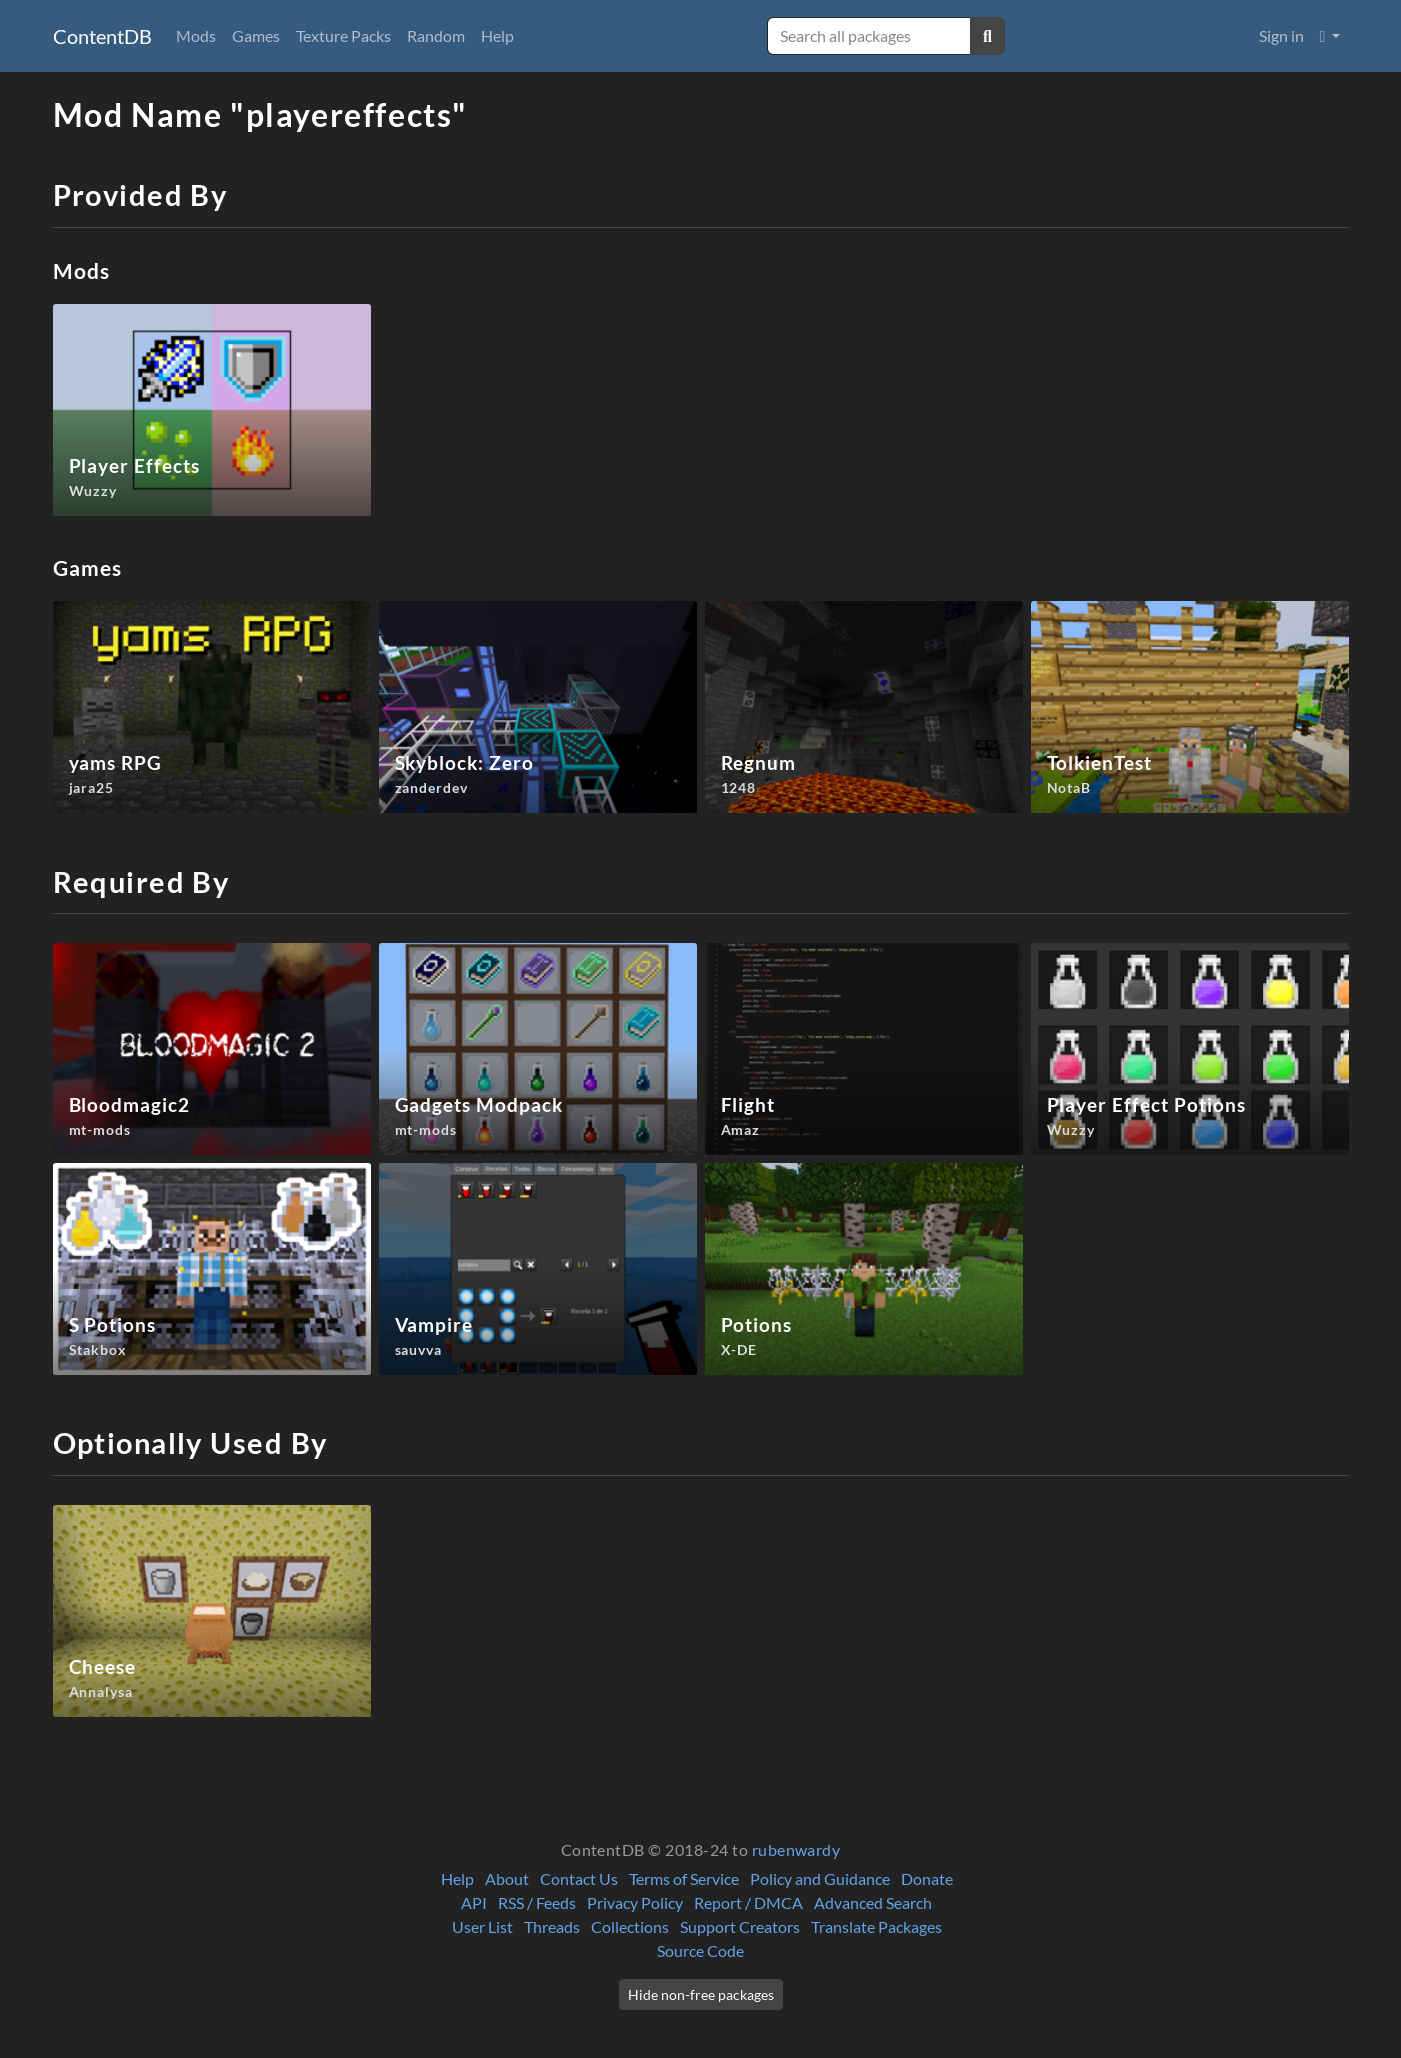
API (474, 1902)
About (507, 1878)
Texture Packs (343, 35)
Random (436, 35)
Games (256, 35)
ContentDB (102, 36)
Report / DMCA (748, 1902)
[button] (1330, 36)
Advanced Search (873, 1902)
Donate (927, 1878)
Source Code (700, 1950)
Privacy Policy (635, 1902)
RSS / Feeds (537, 1902)
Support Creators (740, 1926)
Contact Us (579, 1878)
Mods (196, 35)
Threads (552, 1926)
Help (497, 35)
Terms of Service (684, 1878)
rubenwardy (796, 1849)
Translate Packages (876, 1926)
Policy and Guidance (820, 1878)
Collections (630, 1926)
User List (482, 1926)
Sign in (1281, 35)
